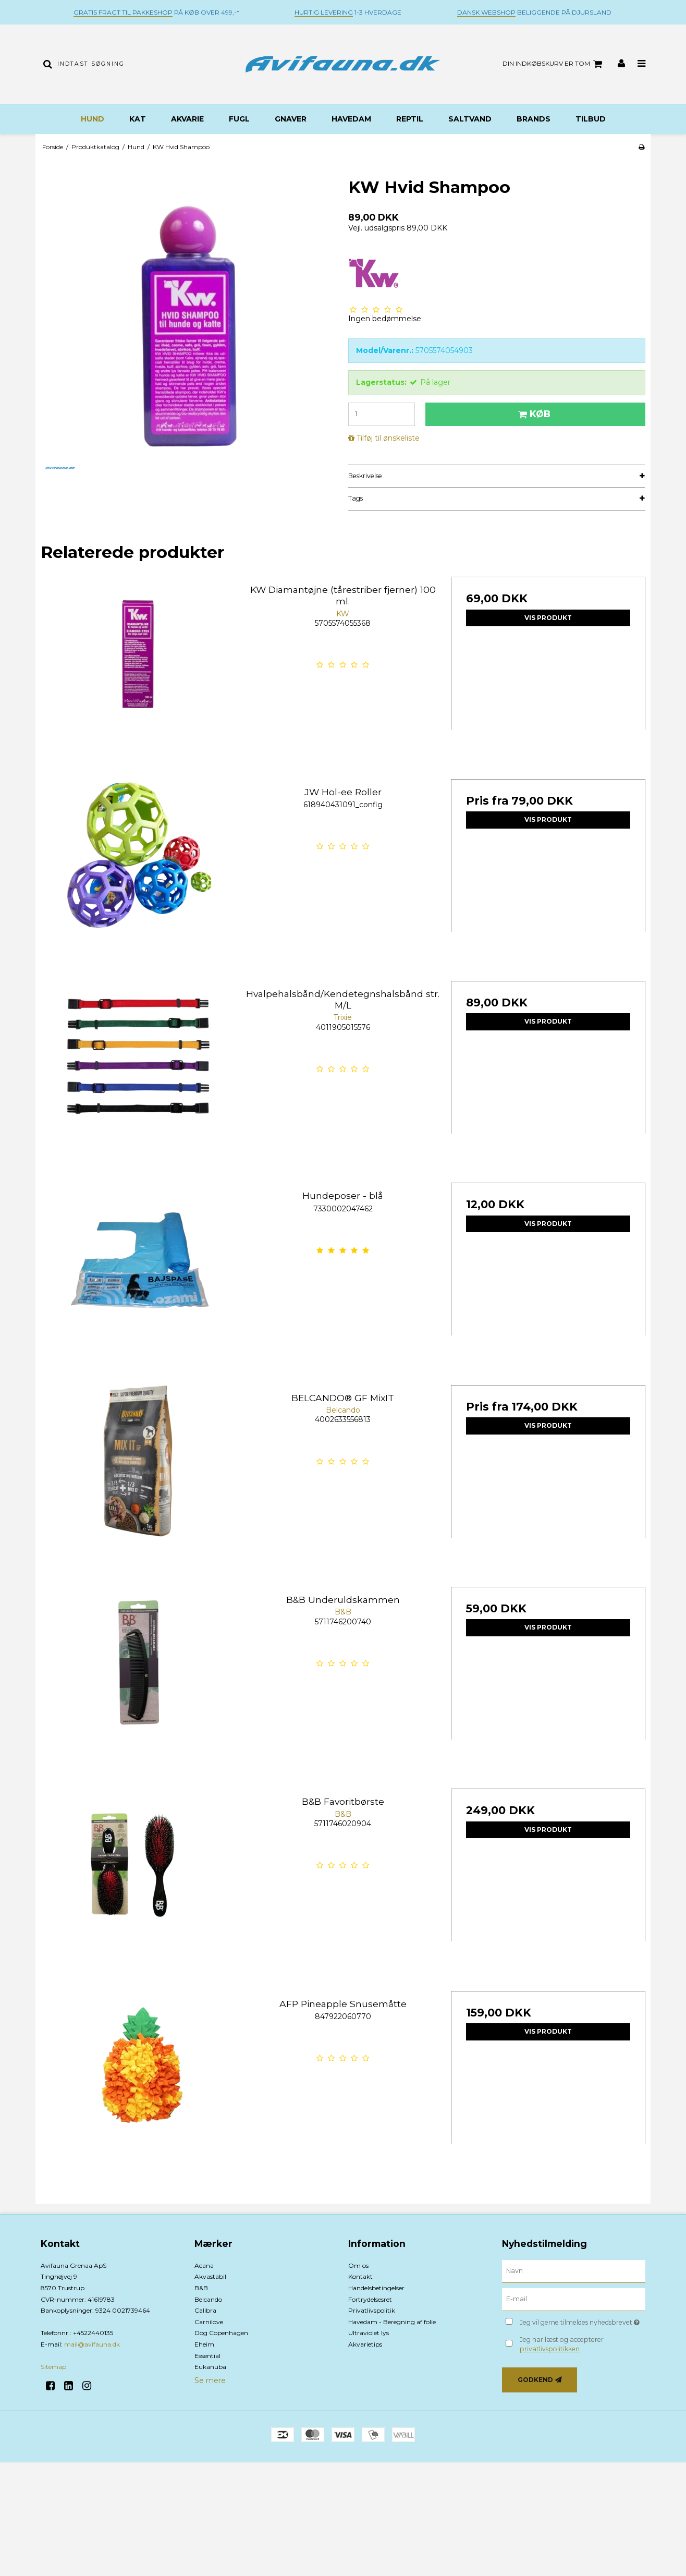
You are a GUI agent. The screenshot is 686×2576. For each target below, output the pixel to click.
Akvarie (187, 119)
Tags (355, 498)
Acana (204, 2265)
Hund (92, 119)
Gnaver (291, 119)
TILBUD (590, 119)
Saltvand (470, 119)
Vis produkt (548, 618)
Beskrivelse (365, 476)
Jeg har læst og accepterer (562, 2344)
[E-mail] (573, 2298)
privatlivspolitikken (550, 2349)
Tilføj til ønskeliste (388, 438)
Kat (137, 119)
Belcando (208, 2299)
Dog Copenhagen (221, 2333)
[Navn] (573, 2271)
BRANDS (533, 119)
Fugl (239, 119)
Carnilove (208, 2322)
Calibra (205, 2310)
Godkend (535, 2380)
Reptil (409, 119)
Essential (207, 2356)
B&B (201, 2288)
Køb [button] (532, 413)
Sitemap (53, 2367)
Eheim (204, 2344)
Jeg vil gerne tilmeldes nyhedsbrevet (582, 2321)
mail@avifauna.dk (92, 2344)
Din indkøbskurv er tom (554, 64)
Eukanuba (210, 2367)
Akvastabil (210, 2276)
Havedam (351, 119)
